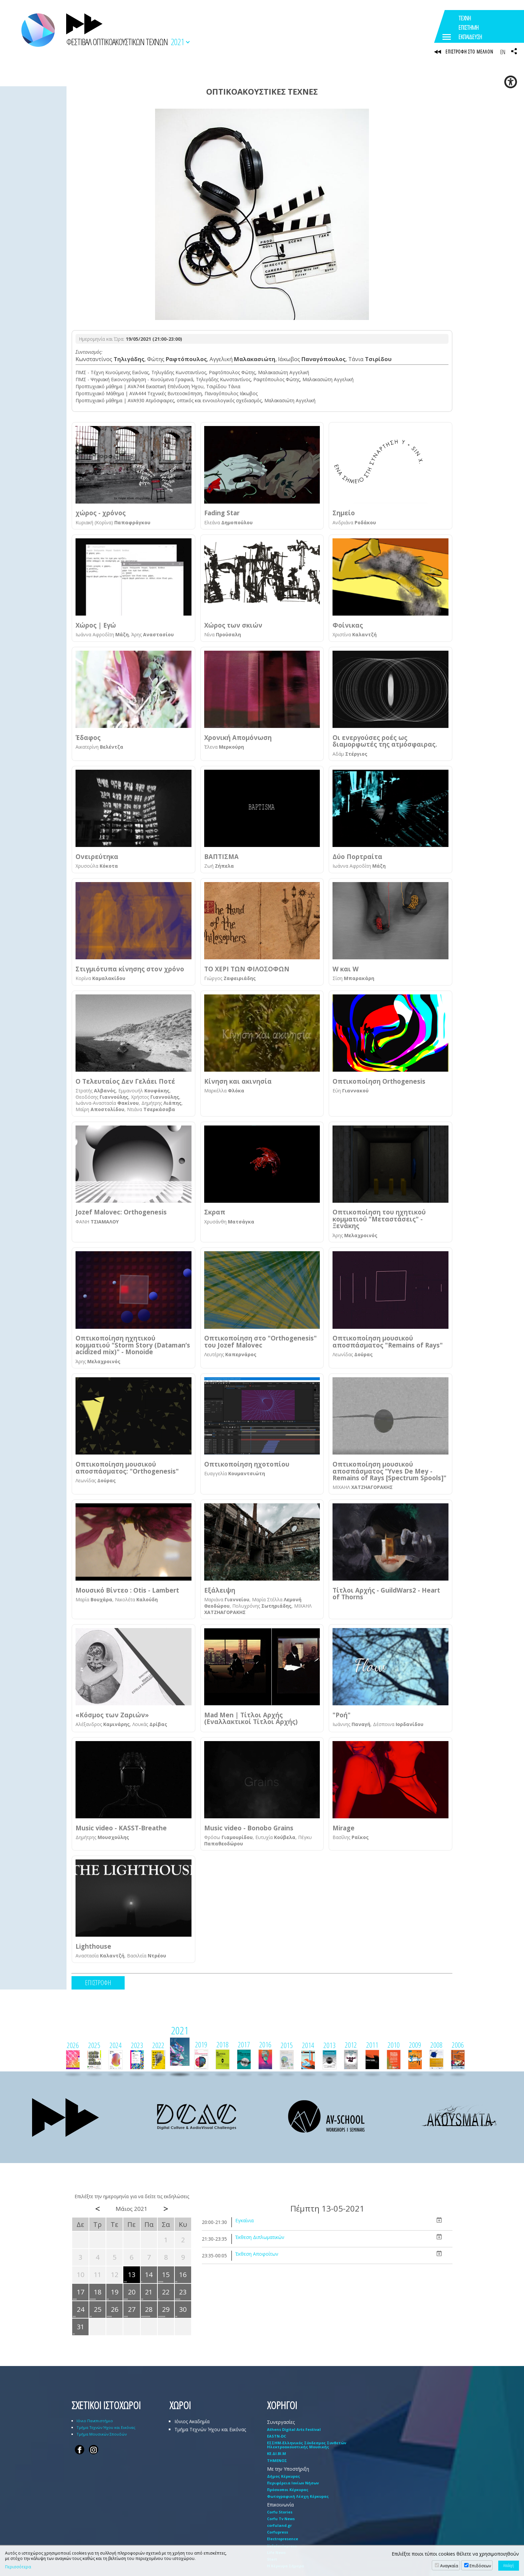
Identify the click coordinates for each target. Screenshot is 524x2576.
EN (502, 52)
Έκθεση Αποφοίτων (256, 2254)
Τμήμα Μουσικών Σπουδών (102, 2434)
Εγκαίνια (244, 2221)
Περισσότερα (18, 2567)
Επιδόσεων (480, 2566)
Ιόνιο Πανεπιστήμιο (95, 2421)
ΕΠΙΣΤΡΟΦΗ (98, 1983)
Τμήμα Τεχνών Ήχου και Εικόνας (106, 2428)
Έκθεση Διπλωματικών (259, 2238)
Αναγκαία (449, 2566)
